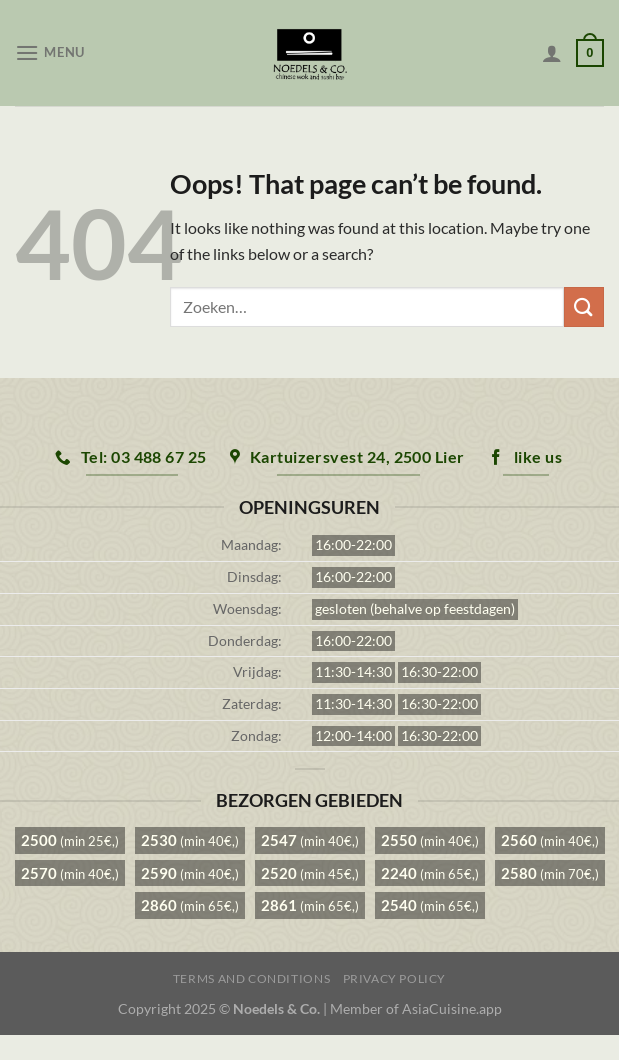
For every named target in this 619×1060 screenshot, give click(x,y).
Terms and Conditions (251, 978)
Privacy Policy (395, 978)
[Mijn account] (552, 53)
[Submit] (584, 306)
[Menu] (50, 52)
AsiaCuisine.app (452, 1008)
